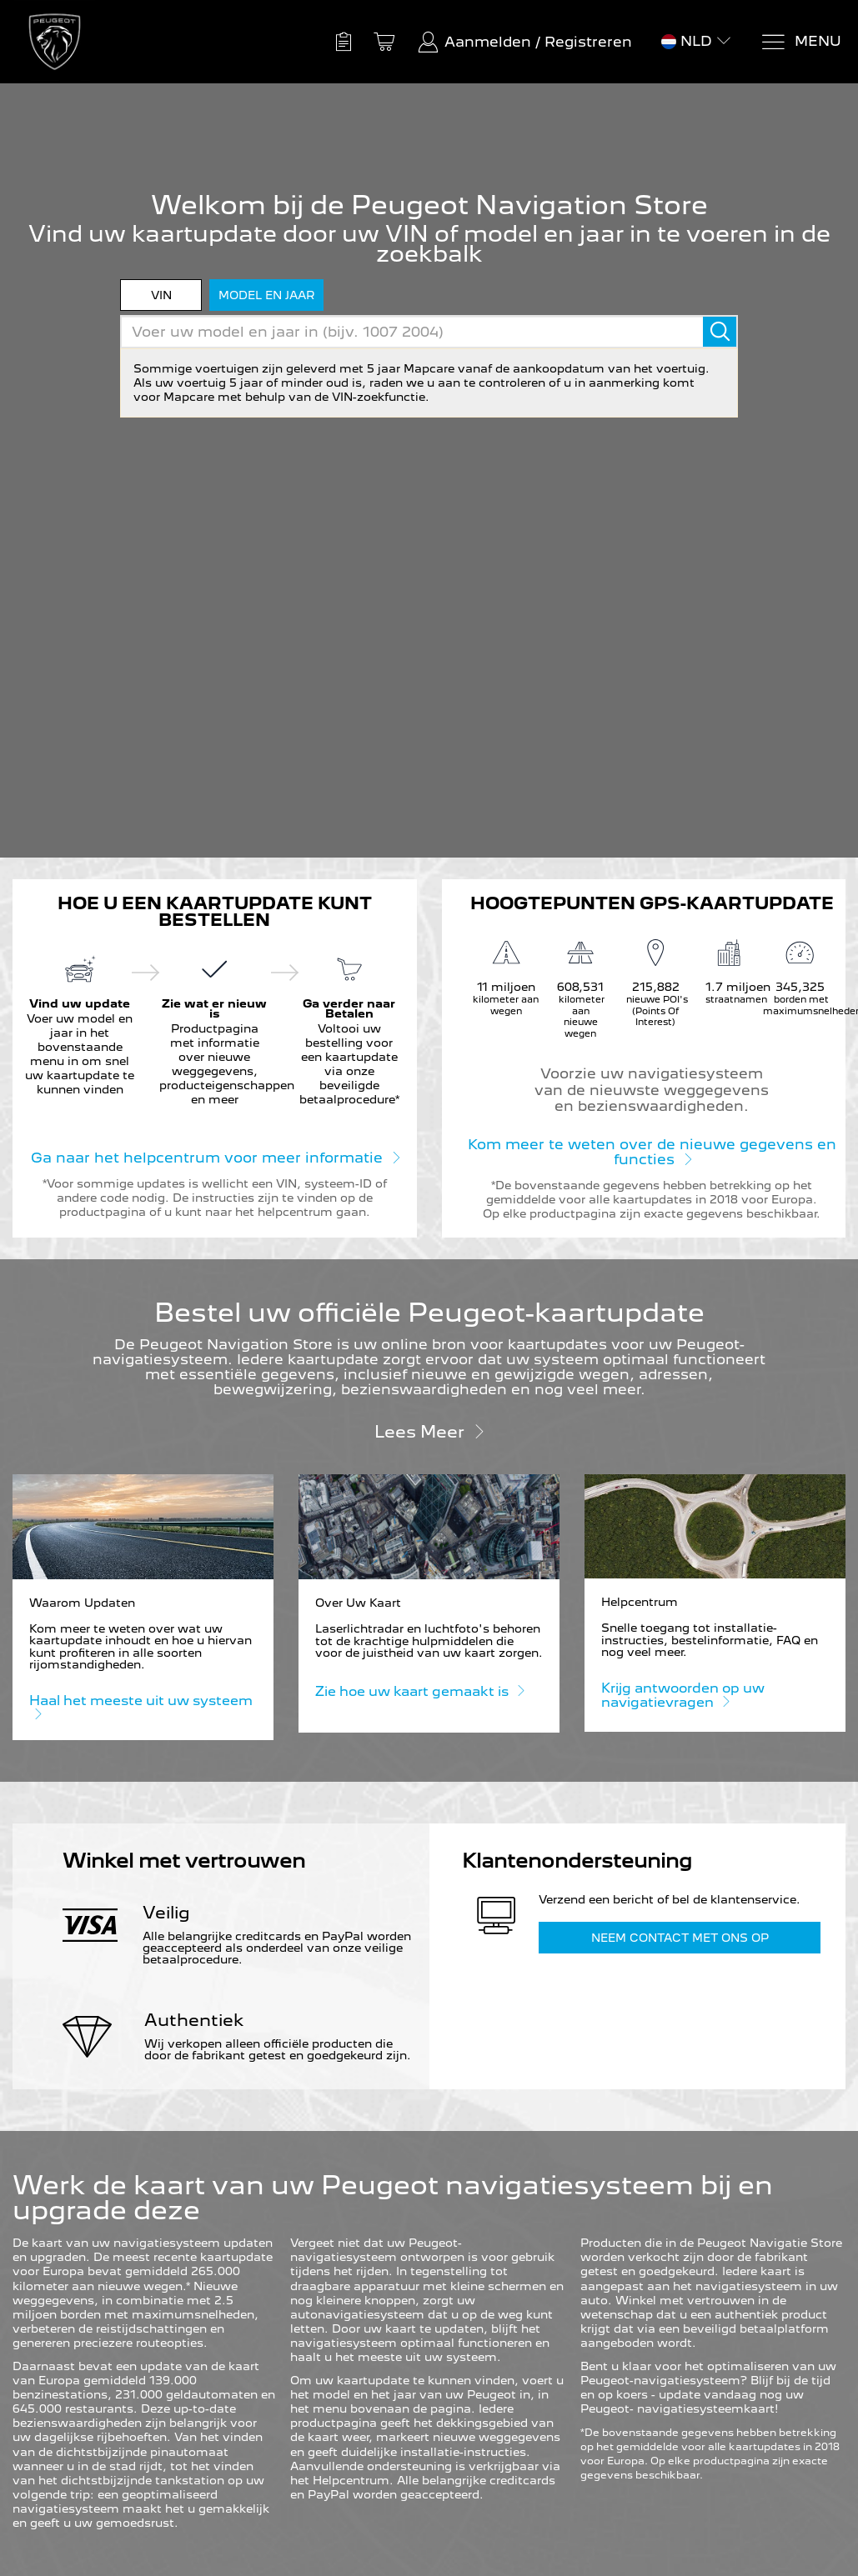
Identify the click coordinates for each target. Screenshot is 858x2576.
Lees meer (429, 1430)
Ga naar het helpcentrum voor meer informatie (215, 1156)
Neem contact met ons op (680, 1937)
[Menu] (800, 42)
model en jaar (266, 295)
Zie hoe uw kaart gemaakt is (419, 1690)
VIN (161, 295)
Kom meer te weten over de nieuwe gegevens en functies (652, 1152)
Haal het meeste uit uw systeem (141, 1707)
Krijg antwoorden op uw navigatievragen (683, 1695)
